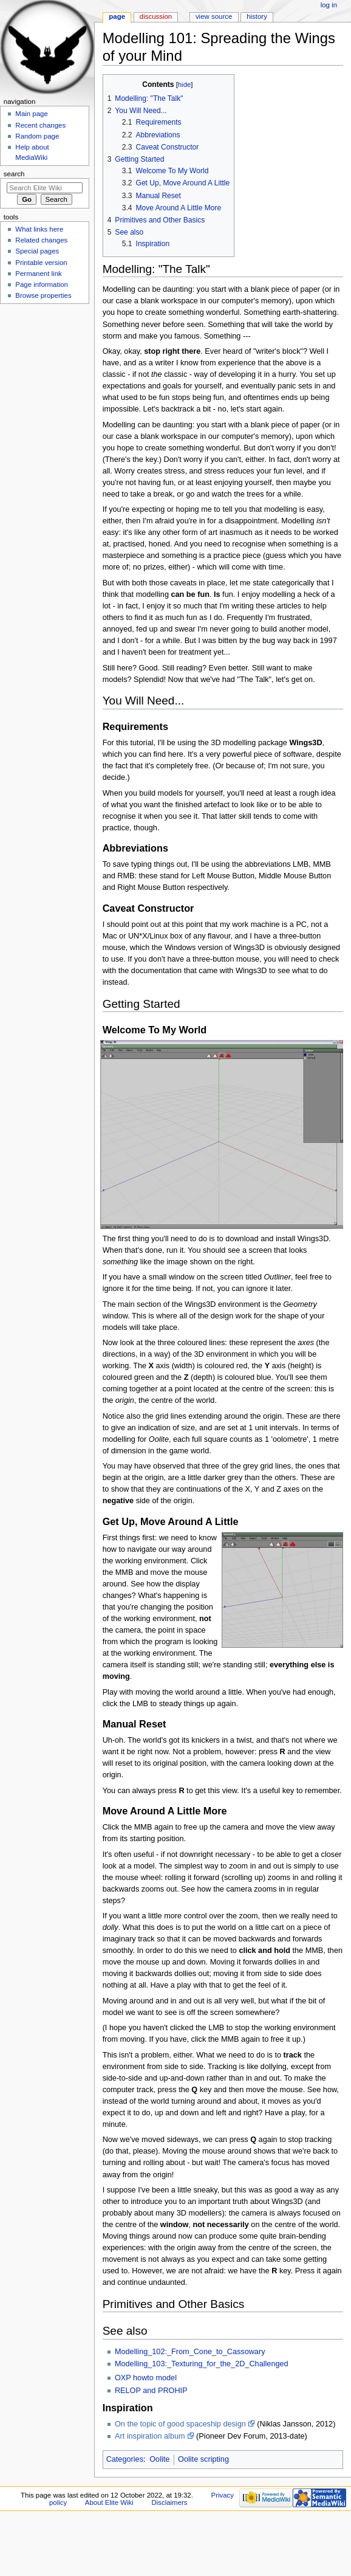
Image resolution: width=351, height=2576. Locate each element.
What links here (39, 229)
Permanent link (38, 273)
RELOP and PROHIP (151, 2390)
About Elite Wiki (109, 2502)
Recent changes (40, 125)
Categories (124, 2459)
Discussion (156, 16)
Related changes (41, 240)
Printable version (41, 262)
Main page (31, 113)
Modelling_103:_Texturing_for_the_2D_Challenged (201, 2364)
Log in (329, 5)
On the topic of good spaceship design (180, 2424)
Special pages (37, 251)
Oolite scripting (203, 2459)
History (257, 16)
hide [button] (184, 84)
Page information (41, 284)
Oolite (159, 2459)
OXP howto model (146, 2378)
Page (117, 16)
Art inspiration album (150, 2436)
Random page (37, 136)
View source (214, 16)
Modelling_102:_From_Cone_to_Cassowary (190, 2351)
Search (14, 173)
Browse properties (43, 295)
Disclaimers (169, 2502)
